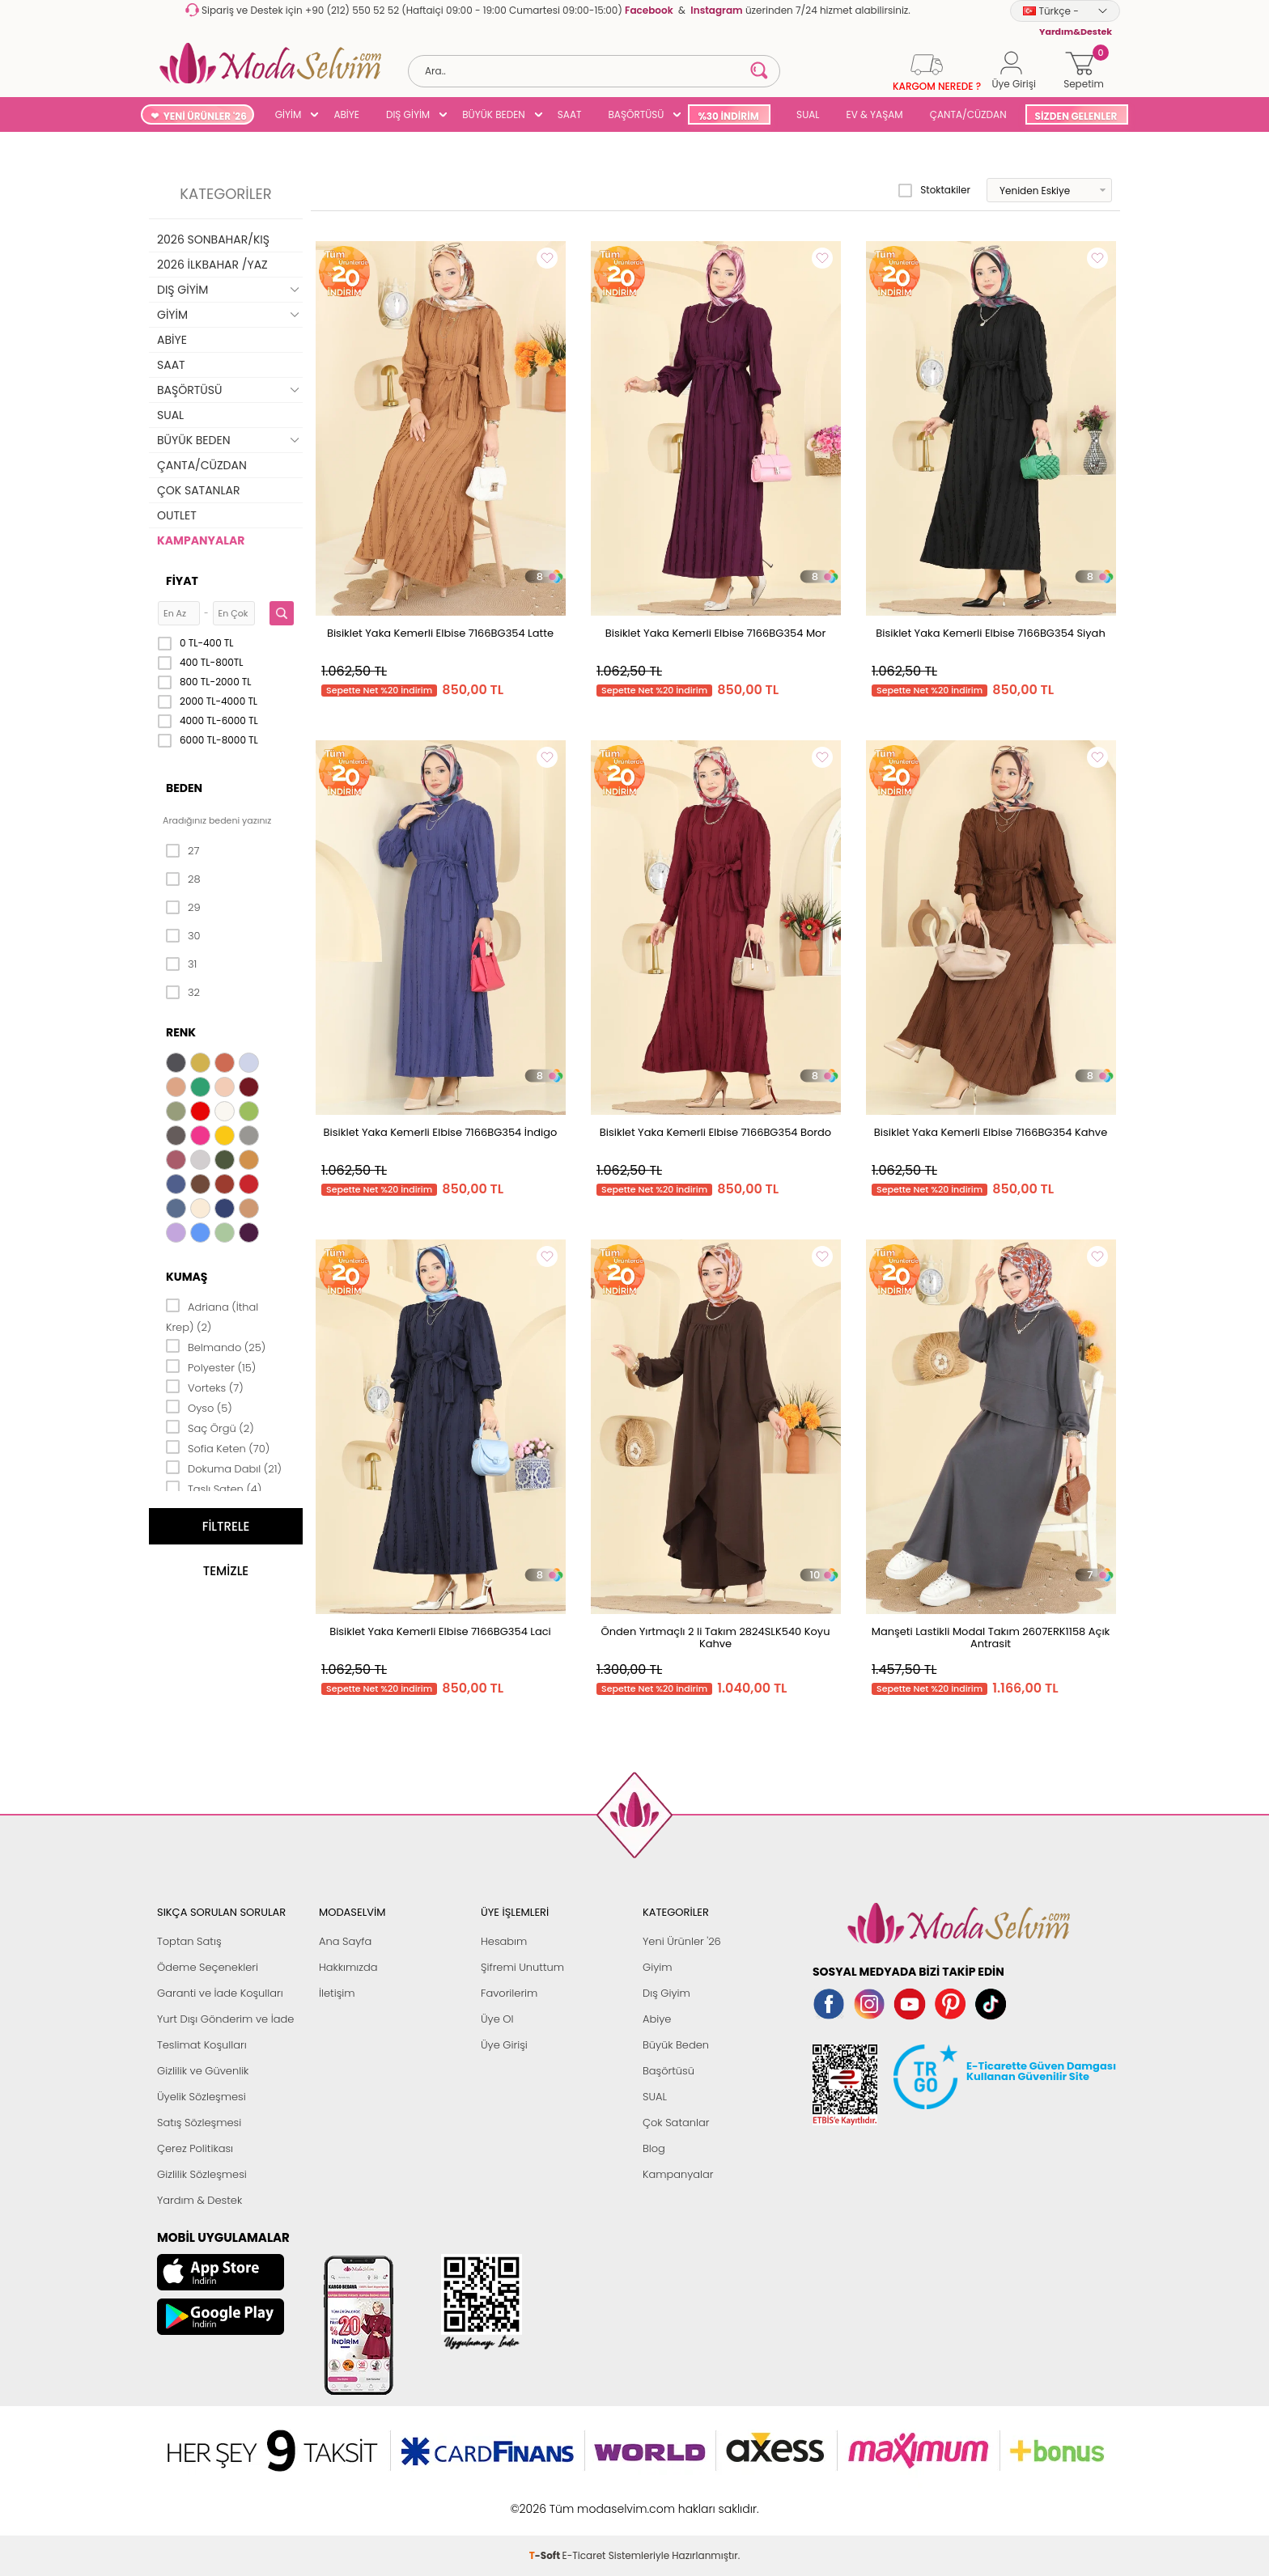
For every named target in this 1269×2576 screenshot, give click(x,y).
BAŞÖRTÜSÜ (636, 114)
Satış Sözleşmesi (199, 2122)
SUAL (806, 114)
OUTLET (177, 515)
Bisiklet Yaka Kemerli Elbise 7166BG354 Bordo (715, 1132)
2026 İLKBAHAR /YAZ (212, 264)
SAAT (570, 114)
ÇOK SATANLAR (198, 490)
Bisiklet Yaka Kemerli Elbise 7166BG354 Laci (440, 1631)
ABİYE (346, 114)
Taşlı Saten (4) (213, 1488)
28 (183, 879)
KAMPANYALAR (200, 540)
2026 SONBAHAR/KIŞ (213, 239)
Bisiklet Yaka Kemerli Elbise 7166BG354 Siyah (990, 633)
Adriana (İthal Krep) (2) (212, 1316)
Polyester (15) (211, 1366)
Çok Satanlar (676, 2122)
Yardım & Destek (199, 2200)
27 (182, 851)
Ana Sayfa (345, 1941)
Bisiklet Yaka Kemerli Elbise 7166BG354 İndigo (441, 1132)
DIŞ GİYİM (408, 114)
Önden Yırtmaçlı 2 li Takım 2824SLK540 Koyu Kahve (715, 1637)
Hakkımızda (348, 1967)
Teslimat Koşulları (202, 2045)
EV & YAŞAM (875, 114)
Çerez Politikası (195, 2148)
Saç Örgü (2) (210, 1427)
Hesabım (504, 1941)
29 (183, 908)
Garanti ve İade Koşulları (220, 1993)
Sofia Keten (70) (218, 1447)
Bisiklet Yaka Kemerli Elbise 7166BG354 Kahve (990, 1132)
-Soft (545, 2500)
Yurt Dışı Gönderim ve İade (225, 2019)
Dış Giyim (666, 1993)
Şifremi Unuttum (522, 1967)
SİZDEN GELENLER (1076, 116)
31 (181, 964)
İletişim (337, 1993)
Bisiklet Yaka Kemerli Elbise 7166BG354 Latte (440, 633)
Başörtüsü (668, 2070)
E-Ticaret (584, 2500)
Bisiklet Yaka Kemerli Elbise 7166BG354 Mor (715, 633)
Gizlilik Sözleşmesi (202, 2174)
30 (183, 936)
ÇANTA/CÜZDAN (968, 114)
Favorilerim (509, 1993)
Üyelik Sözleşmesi (201, 2096)
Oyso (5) (199, 1407)
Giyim (658, 1967)
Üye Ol (497, 2019)
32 (183, 993)
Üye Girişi (504, 2045)
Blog (654, 2148)
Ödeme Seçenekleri (207, 1967)
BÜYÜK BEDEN (493, 114)
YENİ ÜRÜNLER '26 (205, 116)
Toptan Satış (189, 1941)
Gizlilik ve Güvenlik (202, 2070)
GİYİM (288, 114)
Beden (184, 788)
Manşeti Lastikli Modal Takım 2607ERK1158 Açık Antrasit (991, 1637)
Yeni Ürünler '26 (682, 1941)
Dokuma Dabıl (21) (224, 1468)
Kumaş (186, 1277)
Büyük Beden (676, 2045)
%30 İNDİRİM (728, 116)
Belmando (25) (215, 1346)
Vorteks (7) (205, 1387)
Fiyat (182, 581)
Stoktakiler (934, 190)
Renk (181, 1032)
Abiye (657, 2019)
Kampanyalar (678, 2174)
